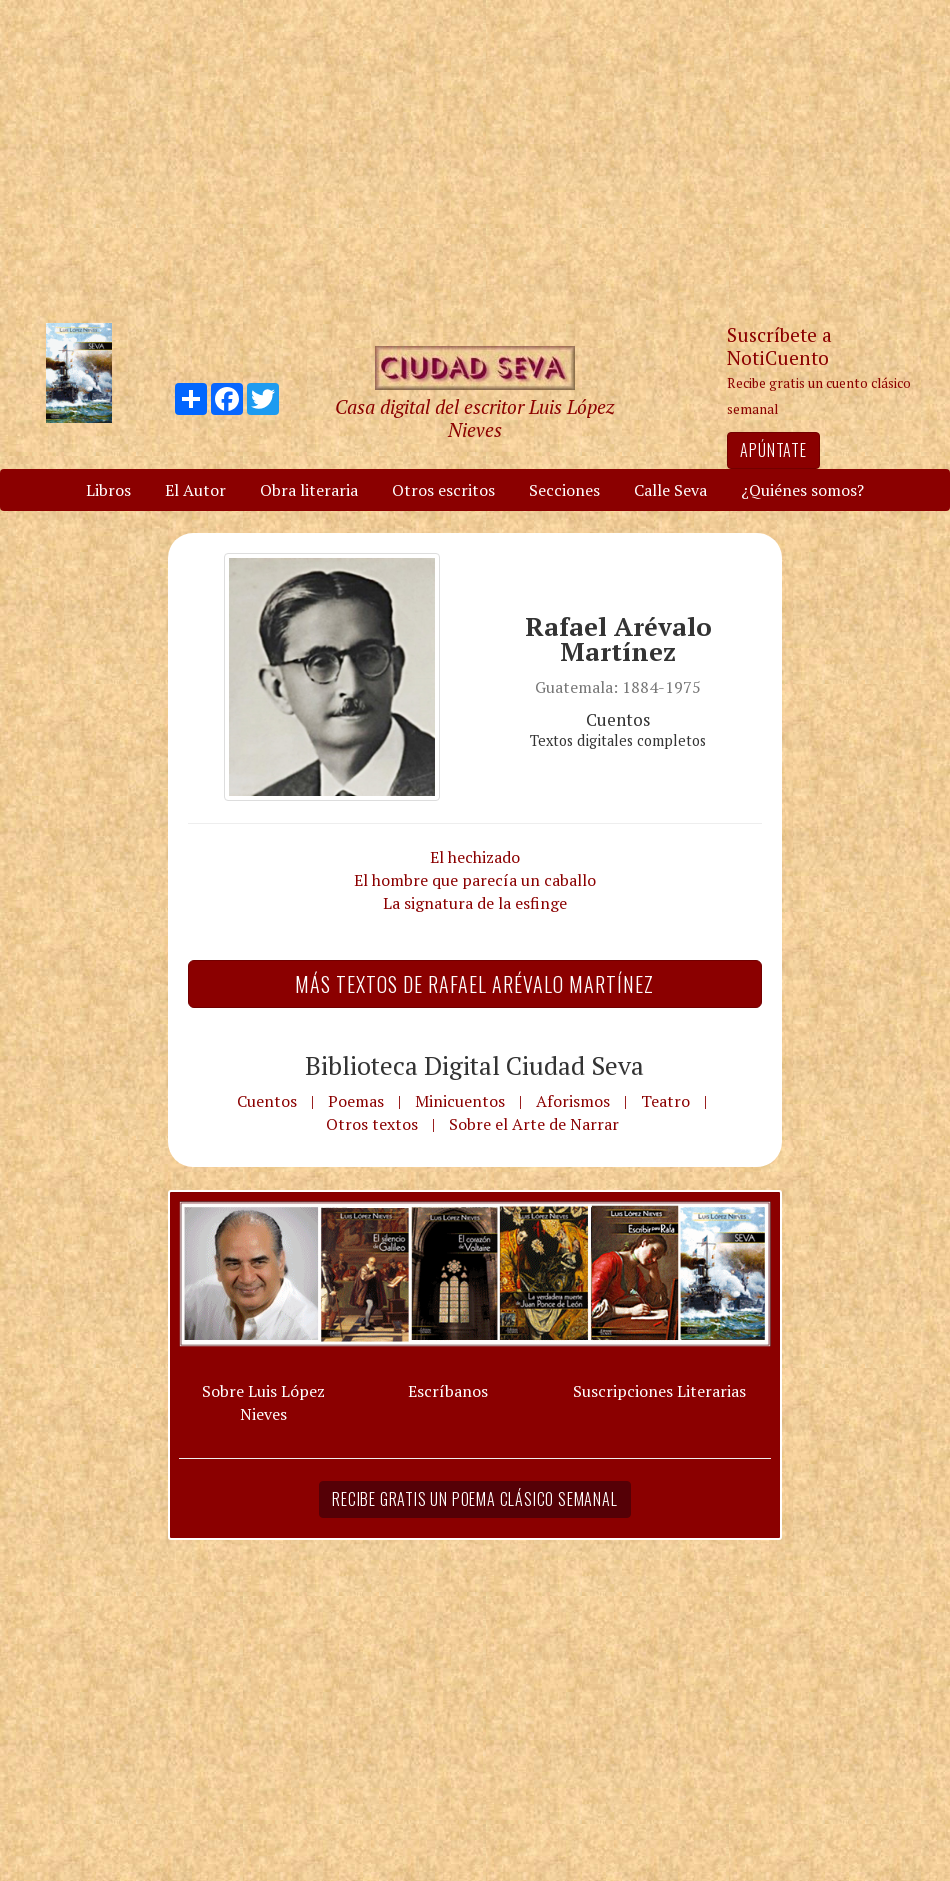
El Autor (195, 490)
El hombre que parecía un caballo (475, 880)
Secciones (564, 490)
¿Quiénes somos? (802, 490)
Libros (108, 490)
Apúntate (773, 450)
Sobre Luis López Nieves (263, 1402)
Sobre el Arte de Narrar (534, 1124)
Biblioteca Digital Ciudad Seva (474, 1065)
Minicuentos (460, 1101)
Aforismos (573, 1101)
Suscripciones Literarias (659, 1391)
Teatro (665, 1101)
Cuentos (267, 1101)
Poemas (356, 1101)
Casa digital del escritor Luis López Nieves (474, 418)
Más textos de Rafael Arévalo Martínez (474, 984)
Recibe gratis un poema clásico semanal (474, 1499)
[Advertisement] (475, 160)
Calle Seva (670, 490)
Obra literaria (309, 490)
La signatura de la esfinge (475, 903)
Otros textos (372, 1124)
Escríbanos (448, 1391)
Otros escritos (443, 490)
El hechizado (475, 857)
